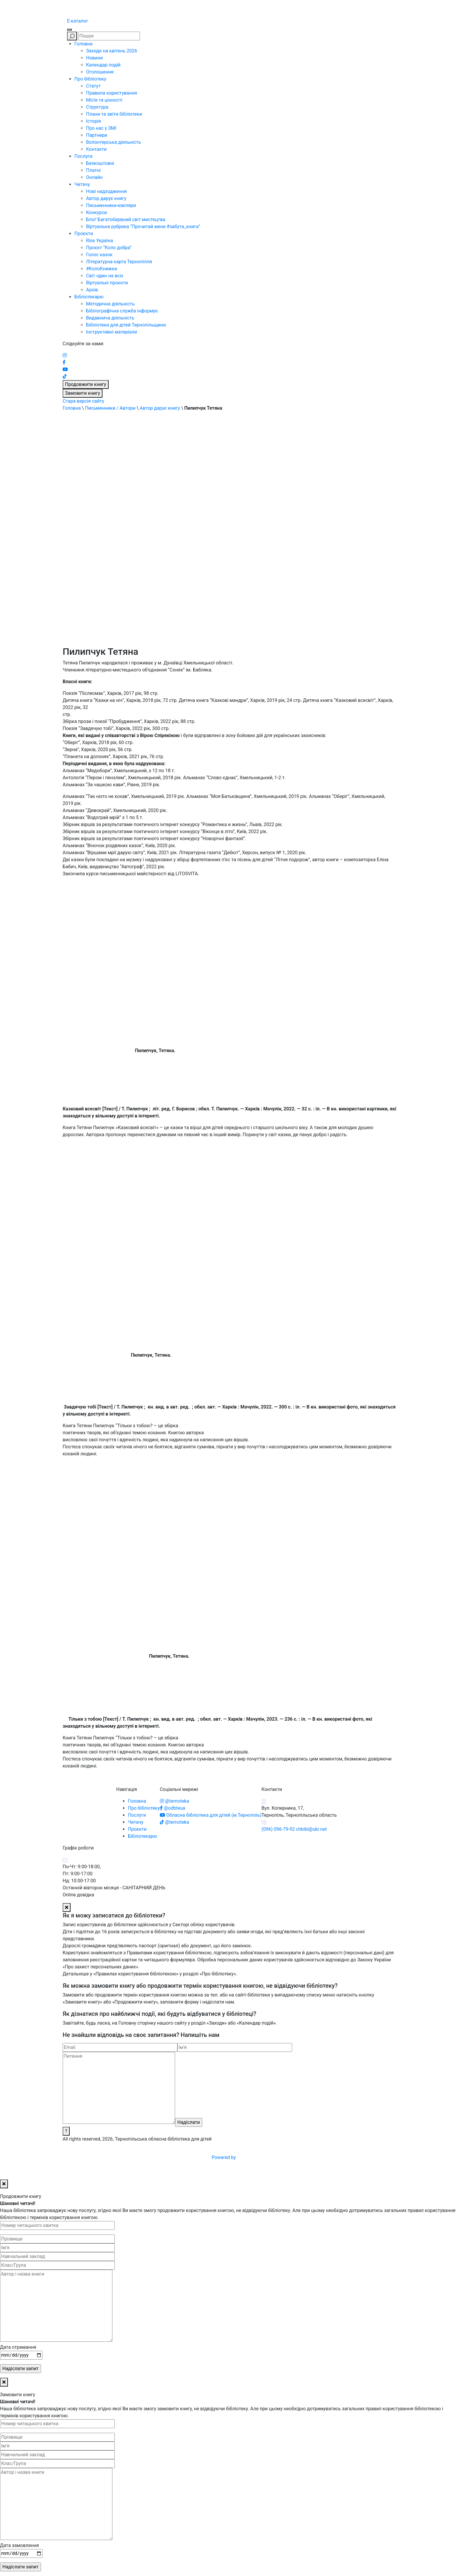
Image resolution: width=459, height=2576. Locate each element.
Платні (93, 170)
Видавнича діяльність (110, 318)
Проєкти (83, 233)
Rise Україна (99, 240)
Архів (92, 290)
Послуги (83, 156)
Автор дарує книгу (106, 198)
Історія (93, 121)
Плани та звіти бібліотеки (114, 114)
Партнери (96, 135)
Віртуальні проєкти (107, 283)
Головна (83, 44)
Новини (94, 58)
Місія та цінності (104, 100)
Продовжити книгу (85, 384)
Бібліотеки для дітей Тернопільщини (126, 325)
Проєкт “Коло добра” (109, 247)
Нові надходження (106, 191)
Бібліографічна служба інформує (122, 311)
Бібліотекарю (89, 297)
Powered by (268, 2157)
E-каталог (77, 21)
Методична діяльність (110, 304)
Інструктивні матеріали (111, 332)
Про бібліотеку (90, 79)
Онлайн (94, 177)
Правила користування (111, 93)
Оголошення (100, 72)
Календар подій (103, 65)
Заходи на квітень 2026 (111, 51)
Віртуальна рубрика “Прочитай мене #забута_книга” (143, 226)
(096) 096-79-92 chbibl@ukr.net (294, 1829)
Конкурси (96, 212)
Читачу (82, 184)
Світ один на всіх (104, 275)
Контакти (96, 149)
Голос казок (99, 254)
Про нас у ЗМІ (101, 128)
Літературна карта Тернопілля (119, 261)
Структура (97, 107)
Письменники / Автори (110, 408)
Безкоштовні (100, 163)
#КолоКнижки (101, 268)
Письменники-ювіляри (111, 205)
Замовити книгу (82, 393)
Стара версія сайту (83, 401)
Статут (93, 86)
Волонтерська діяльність (113, 142)
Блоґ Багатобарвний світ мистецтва (125, 219)
